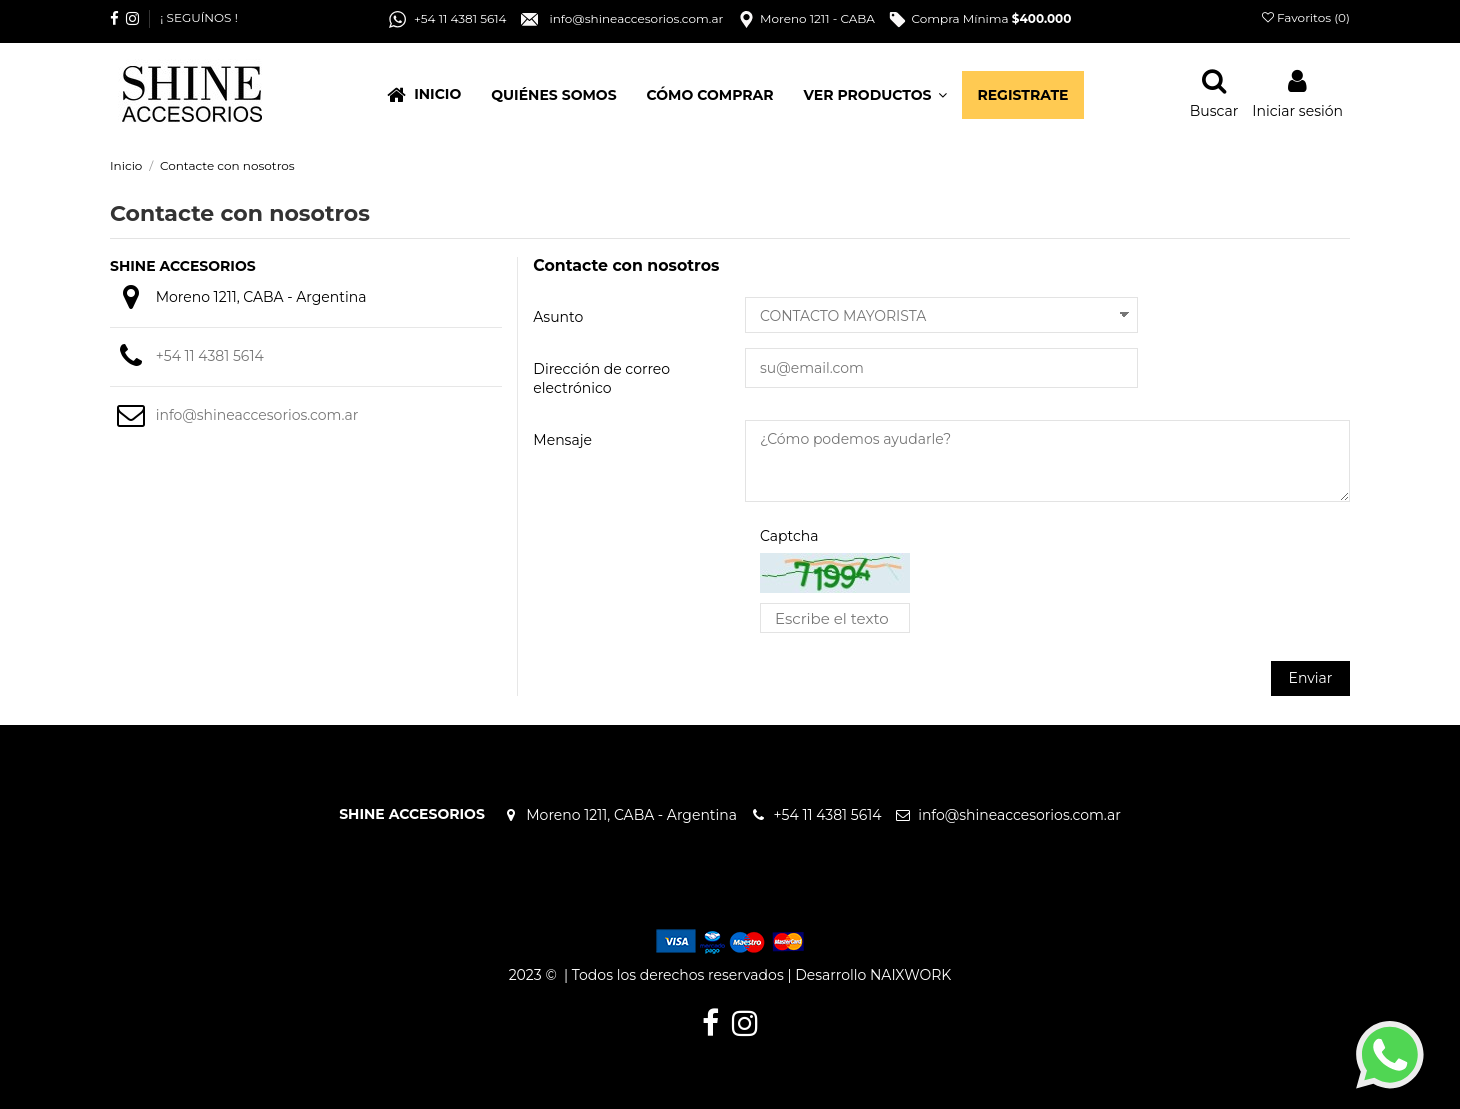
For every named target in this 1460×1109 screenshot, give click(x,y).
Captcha (789, 536)
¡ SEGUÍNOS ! (199, 17)
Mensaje (562, 440)
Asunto (558, 317)
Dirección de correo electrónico (601, 379)
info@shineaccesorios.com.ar (257, 415)
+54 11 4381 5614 (215, 356)
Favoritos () (1306, 17)
